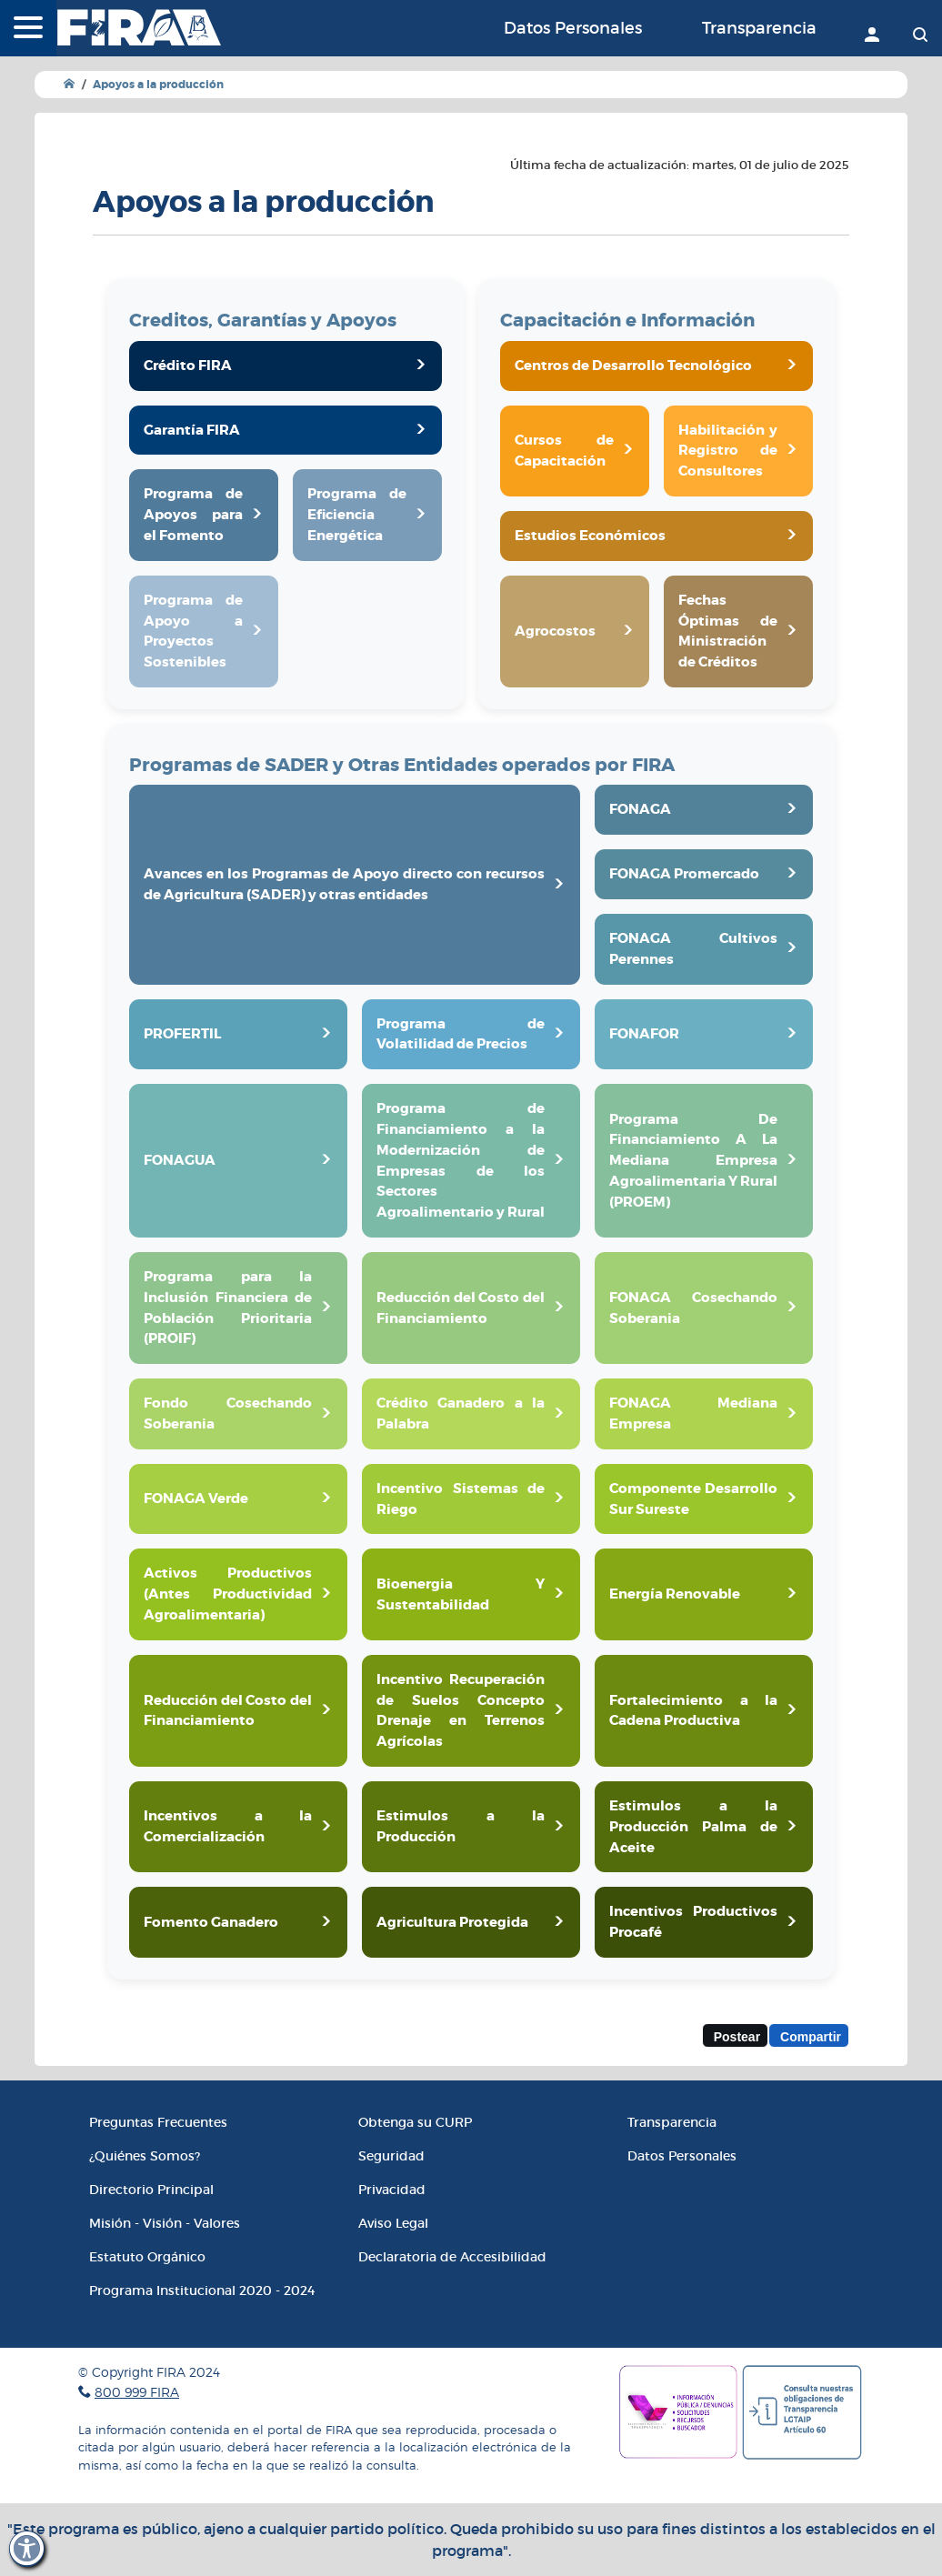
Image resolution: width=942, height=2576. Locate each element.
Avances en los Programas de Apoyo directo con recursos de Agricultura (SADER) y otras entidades (344, 884)
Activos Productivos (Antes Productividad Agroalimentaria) (228, 1594)
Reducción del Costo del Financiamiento (460, 1308)
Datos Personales (573, 28)
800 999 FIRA (137, 2392)
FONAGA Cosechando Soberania (693, 1308)
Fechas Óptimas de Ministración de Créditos (727, 631)
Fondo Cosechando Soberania (228, 1413)
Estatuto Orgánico (147, 2257)
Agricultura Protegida (452, 1922)
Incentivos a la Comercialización (228, 1826)
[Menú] (28, 29)
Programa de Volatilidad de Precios (460, 1034)
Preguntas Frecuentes (158, 2122)
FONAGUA (179, 1160)
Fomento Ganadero (211, 1922)
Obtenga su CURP (415, 2122)
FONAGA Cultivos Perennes (693, 948)
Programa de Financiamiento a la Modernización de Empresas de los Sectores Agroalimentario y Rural (460, 1160)
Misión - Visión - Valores (164, 2223)
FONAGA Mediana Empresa (693, 1413)
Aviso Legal (393, 2223)
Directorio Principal (151, 2189)
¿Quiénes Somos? (144, 2156)
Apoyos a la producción (158, 84)
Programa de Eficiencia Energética (356, 515)
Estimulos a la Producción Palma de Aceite (693, 1827)
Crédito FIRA (188, 365)
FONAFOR (644, 1034)
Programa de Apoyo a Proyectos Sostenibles (193, 631)
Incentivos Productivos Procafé (693, 1921)
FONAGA (640, 809)
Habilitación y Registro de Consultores (727, 451)
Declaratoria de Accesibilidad (452, 2257)
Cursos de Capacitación (564, 450)
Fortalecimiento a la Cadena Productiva (693, 1710)
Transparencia (759, 28)
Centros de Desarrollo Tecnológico (633, 365)
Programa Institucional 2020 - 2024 (202, 2290)
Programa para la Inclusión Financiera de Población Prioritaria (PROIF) (228, 1308)
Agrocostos (555, 631)
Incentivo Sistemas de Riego (460, 1499)
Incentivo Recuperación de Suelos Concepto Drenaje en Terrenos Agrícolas (460, 1710)
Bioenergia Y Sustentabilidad (460, 1594)
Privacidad (392, 2189)
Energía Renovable (674, 1594)
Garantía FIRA (192, 430)
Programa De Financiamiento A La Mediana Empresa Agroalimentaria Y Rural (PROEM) (693, 1160)
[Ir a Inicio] (69, 84)
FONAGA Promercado (684, 874)
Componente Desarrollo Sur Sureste (693, 1499)
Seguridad (391, 2156)
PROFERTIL (182, 1034)
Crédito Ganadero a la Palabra (460, 1413)
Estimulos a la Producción (460, 1826)
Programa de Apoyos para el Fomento (193, 515)
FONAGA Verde (196, 1498)
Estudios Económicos (590, 535)
